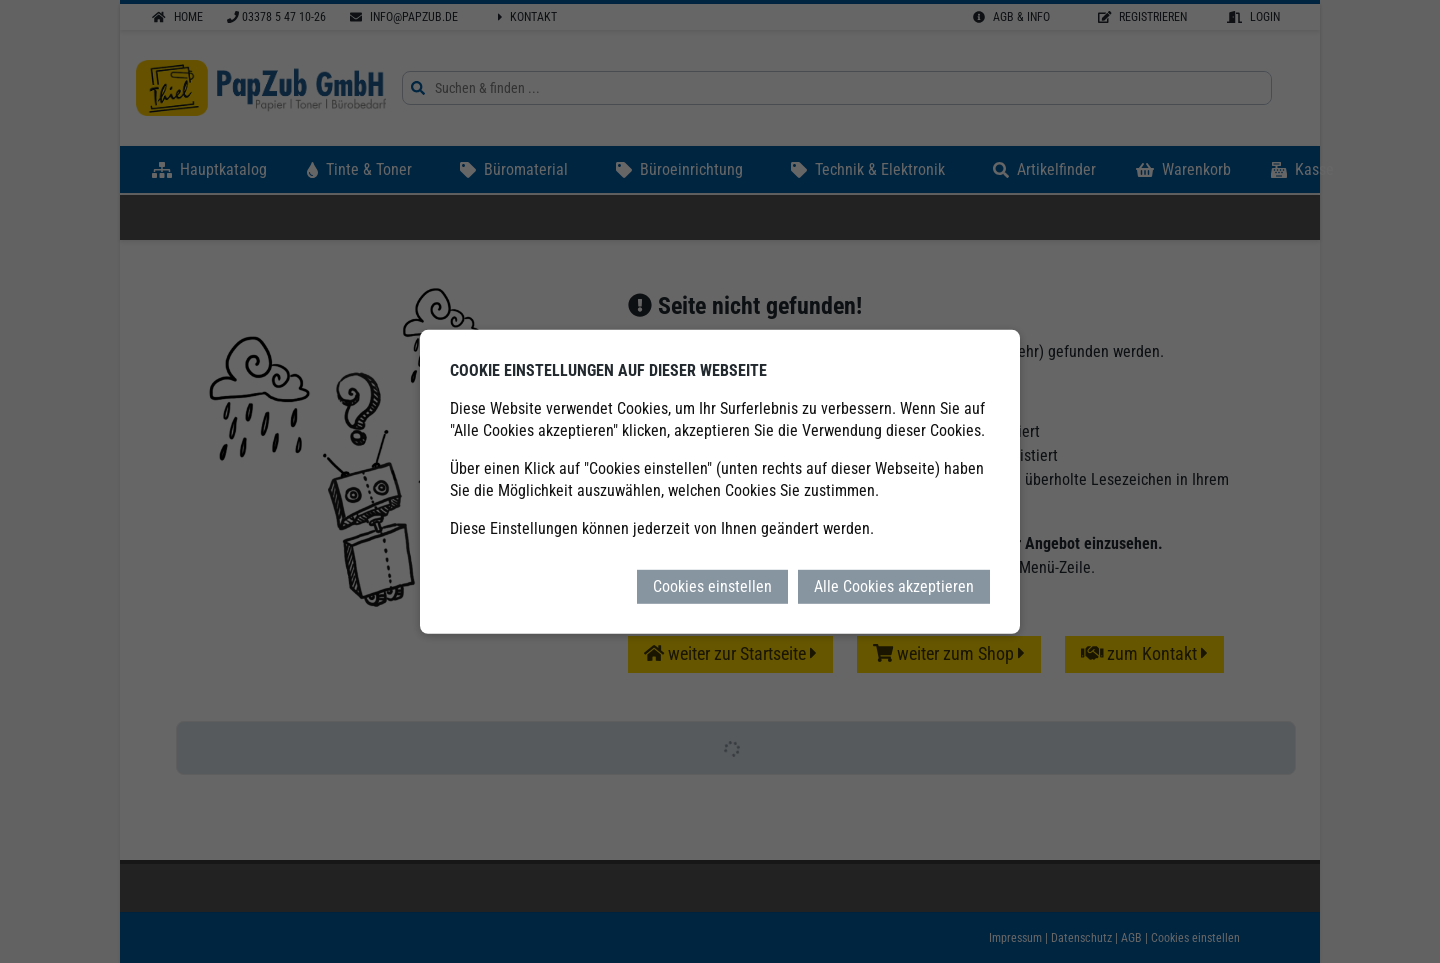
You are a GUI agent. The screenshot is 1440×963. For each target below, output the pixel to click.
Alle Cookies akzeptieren (894, 585)
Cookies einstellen (712, 585)
